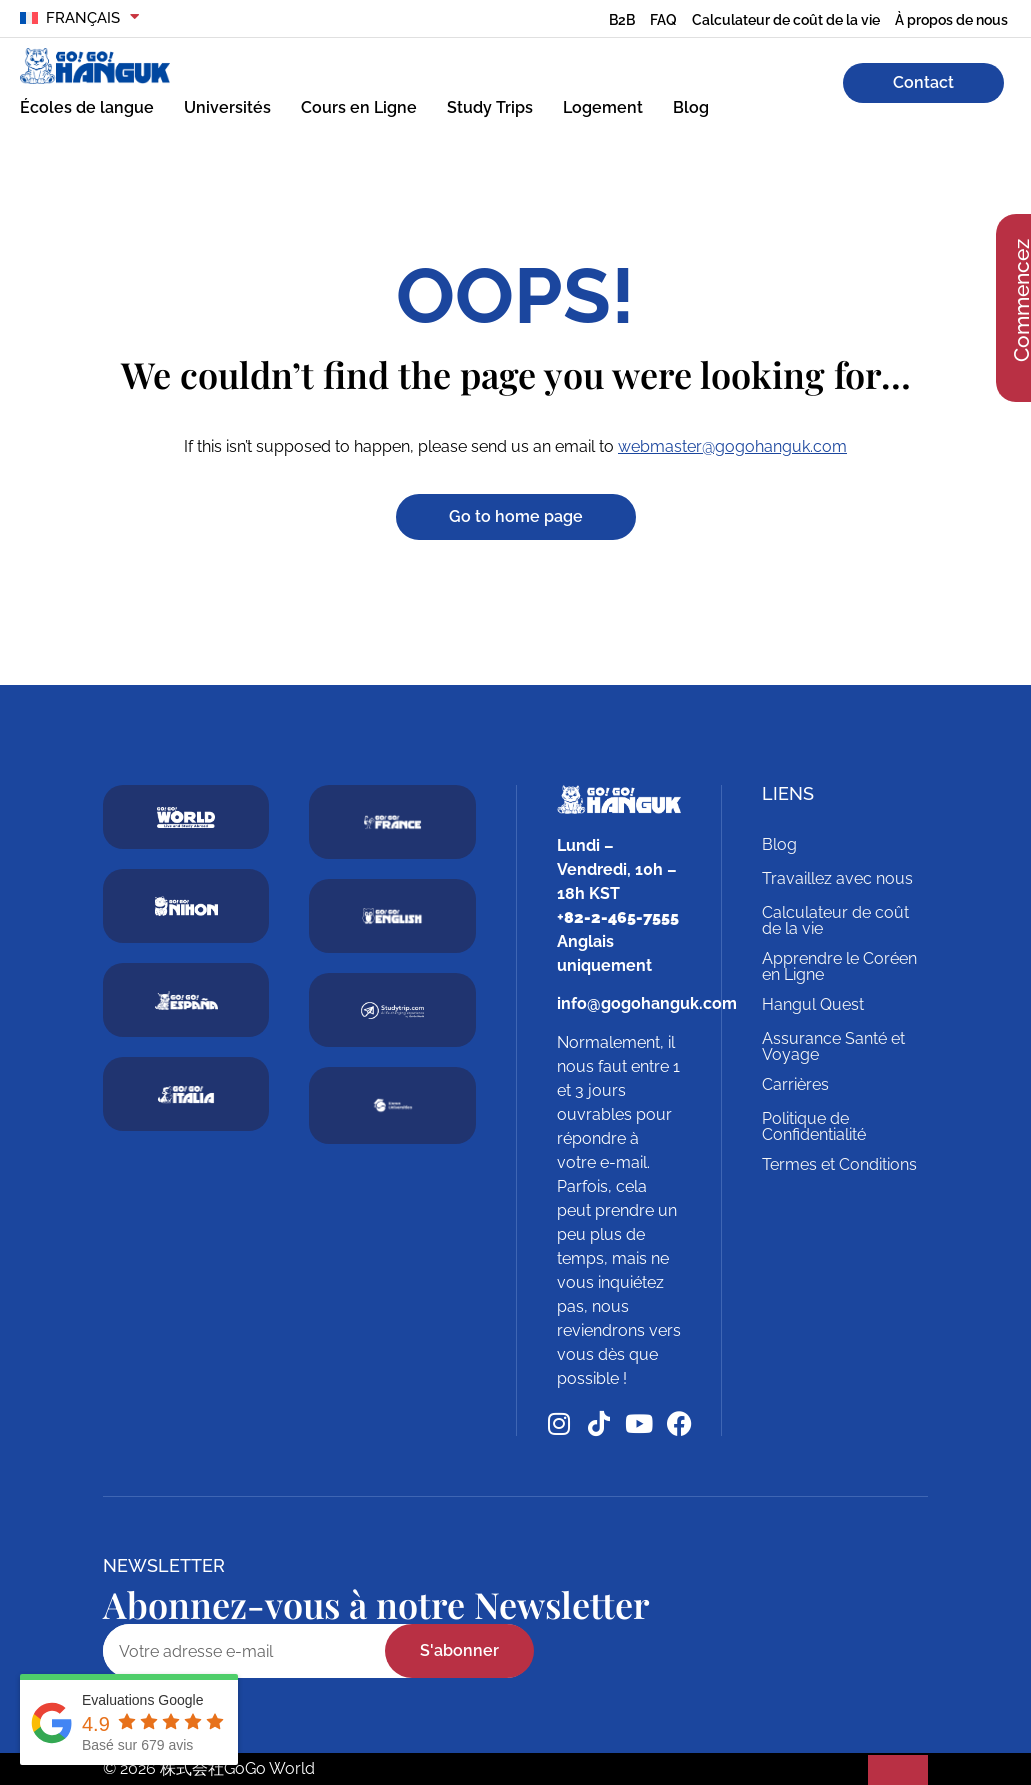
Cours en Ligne (359, 107)
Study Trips (490, 107)
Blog (691, 107)
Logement (603, 107)
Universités (227, 107)
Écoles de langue (87, 107)
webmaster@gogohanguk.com (732, 446)
